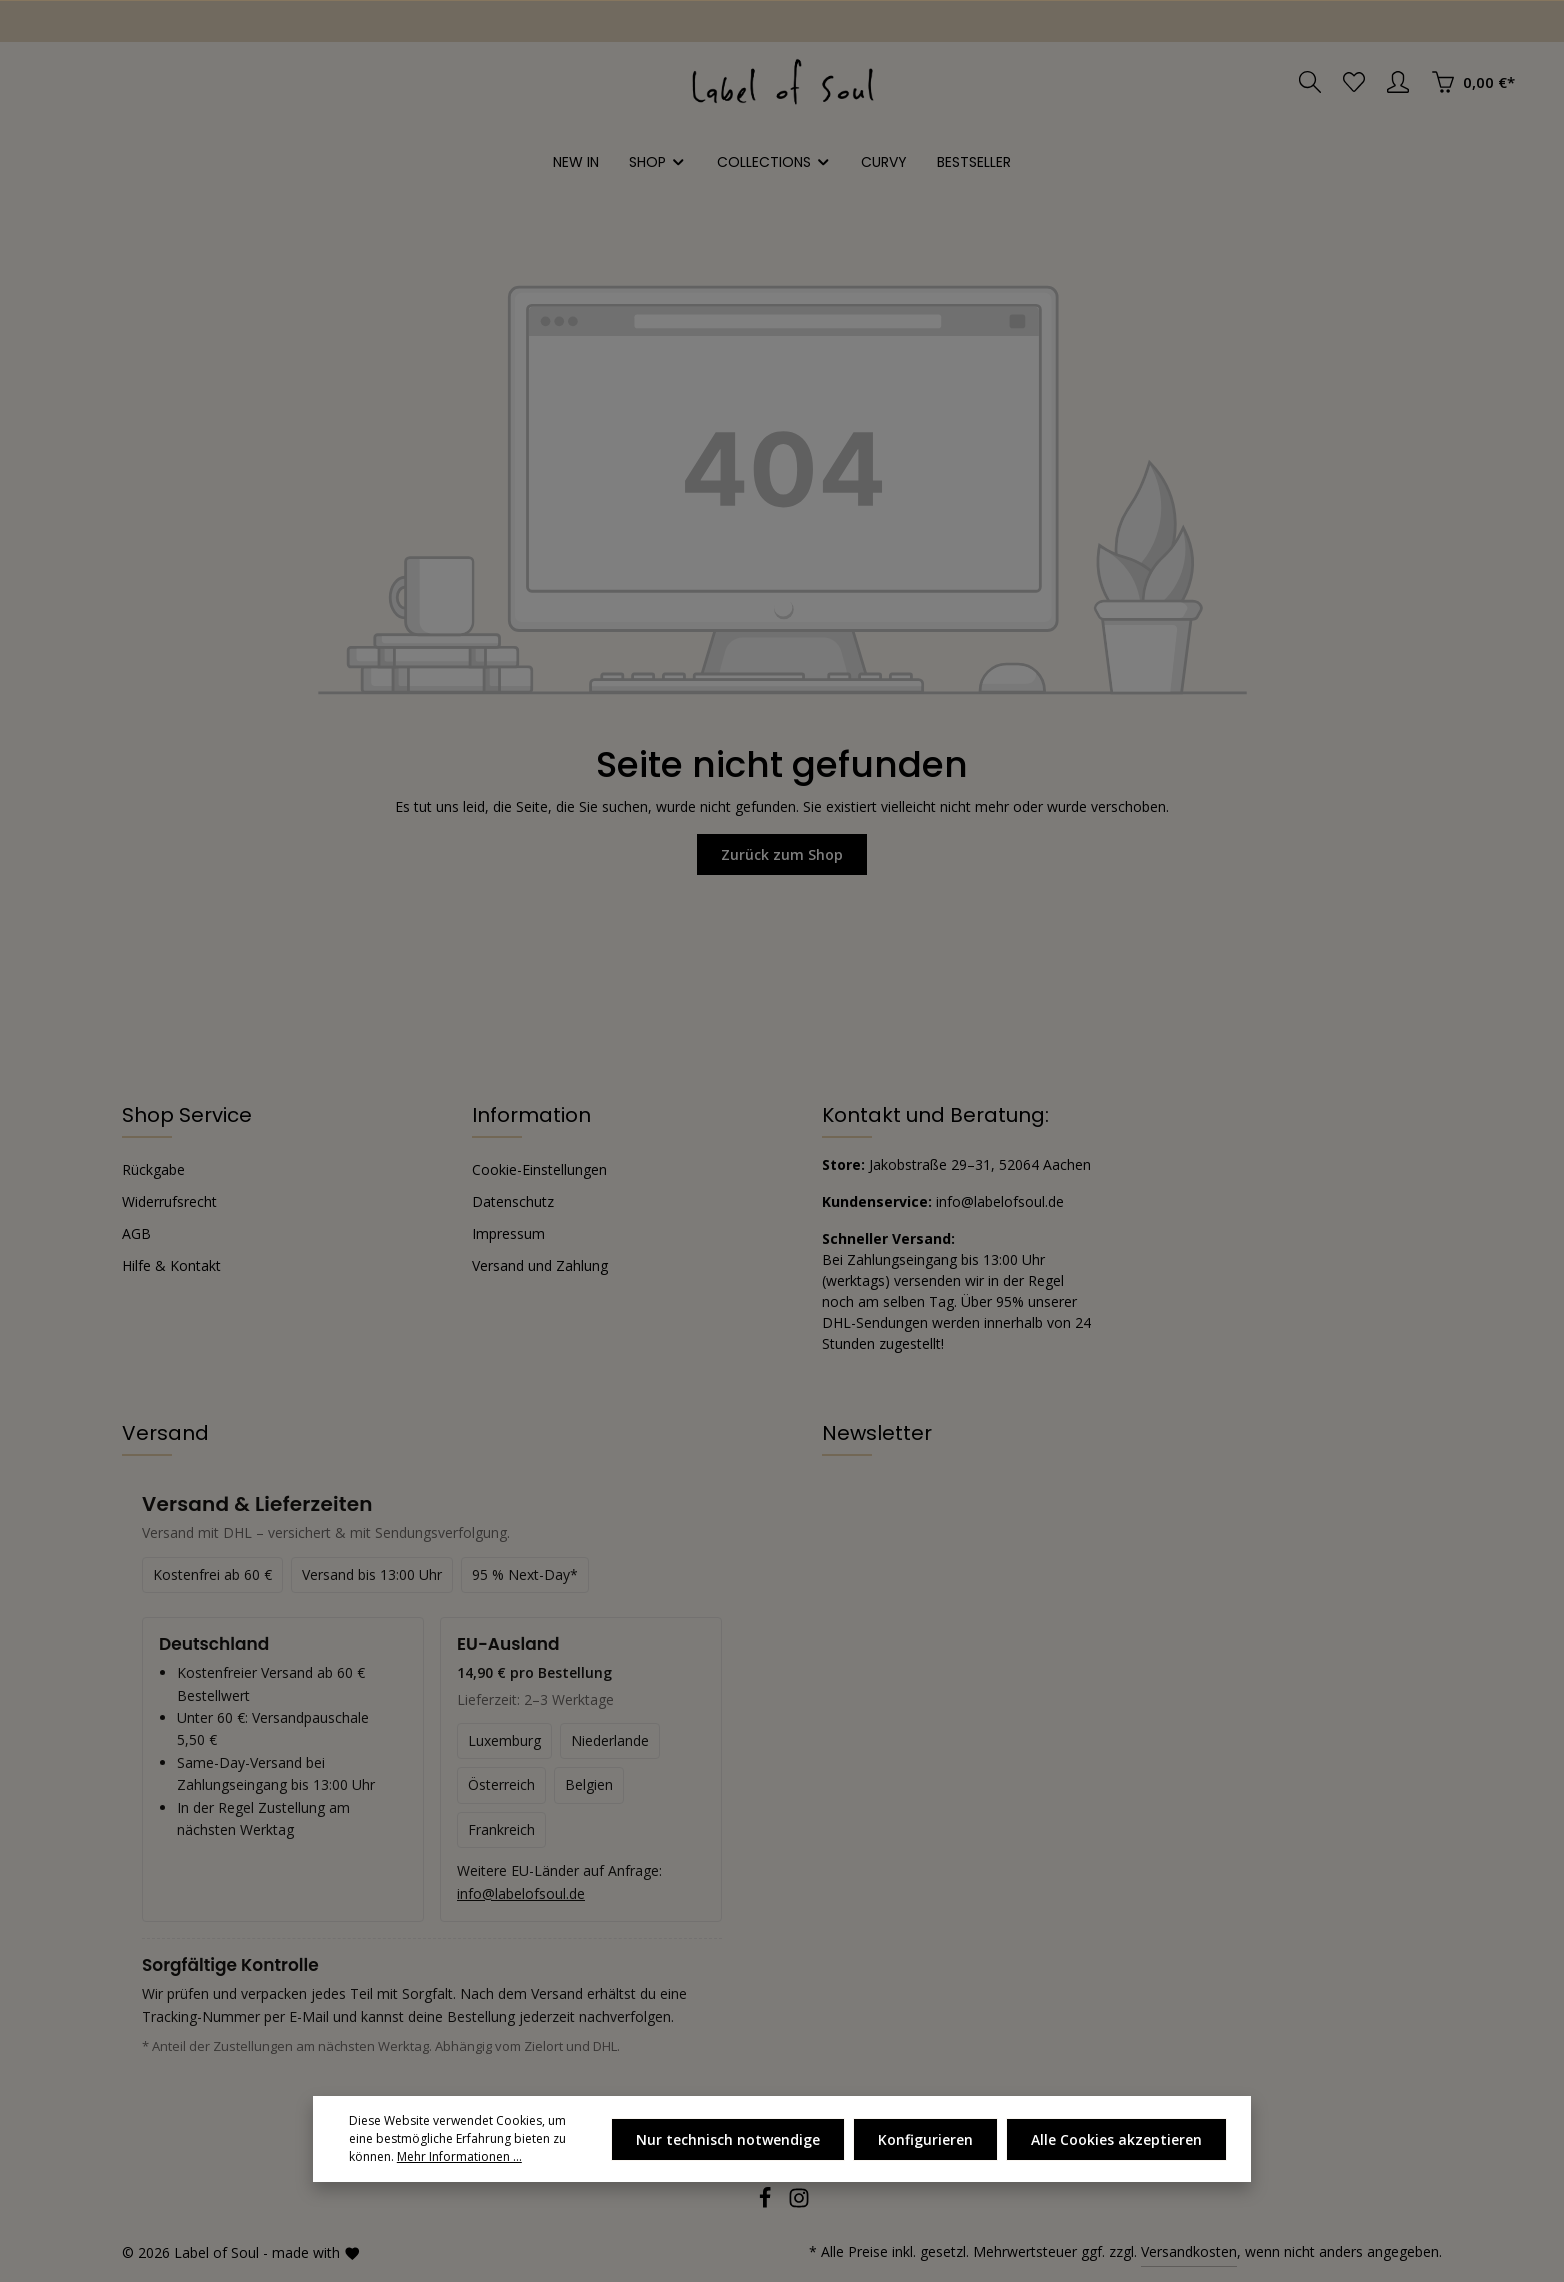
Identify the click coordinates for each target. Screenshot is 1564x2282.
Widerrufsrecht (169, 1201)
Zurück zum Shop (782, 854)
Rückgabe (153, 1169)
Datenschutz (513, 1201)
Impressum (508, 1233)
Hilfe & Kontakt (171, 1265)
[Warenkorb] (1473, 82)
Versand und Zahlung (540, 1265)
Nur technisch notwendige (728, 2139)
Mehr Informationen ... (459, 2156)
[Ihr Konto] (1398, 82)
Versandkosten (1189, 2251)
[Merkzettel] (1354, 82)
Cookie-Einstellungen (539, 1169)
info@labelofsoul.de (1000, 1201)
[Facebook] (767, 2203)
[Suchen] (1310, 82)
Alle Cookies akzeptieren (1116, 2139)
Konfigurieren (925, 2139)
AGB (136, 1233)
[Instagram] (799, 2203)
